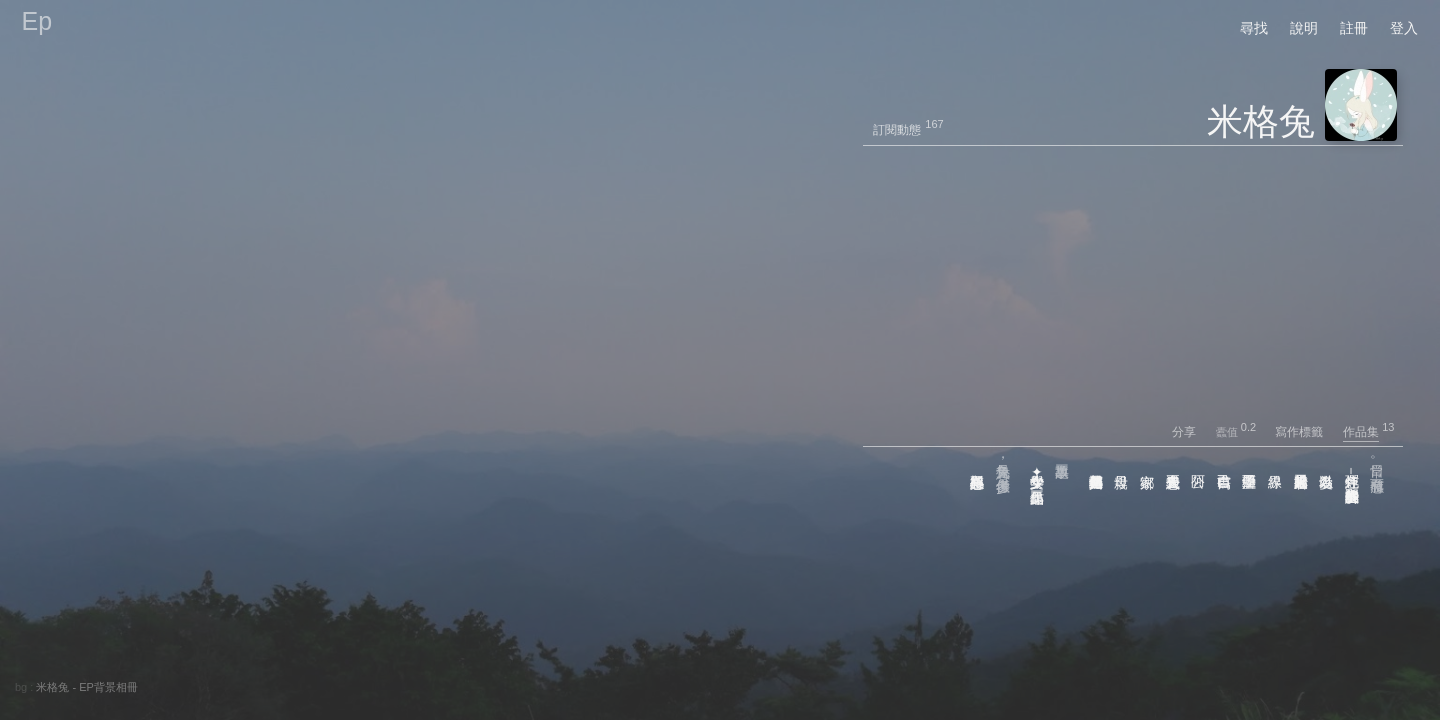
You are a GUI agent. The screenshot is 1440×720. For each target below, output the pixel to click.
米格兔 (1261, 121)
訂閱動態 (897, 130)
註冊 (1354, 28)
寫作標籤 (1307, 432)
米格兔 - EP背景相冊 (86, 687)
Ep (37, 21)
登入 (1404, 28)
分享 (1192, 432)
